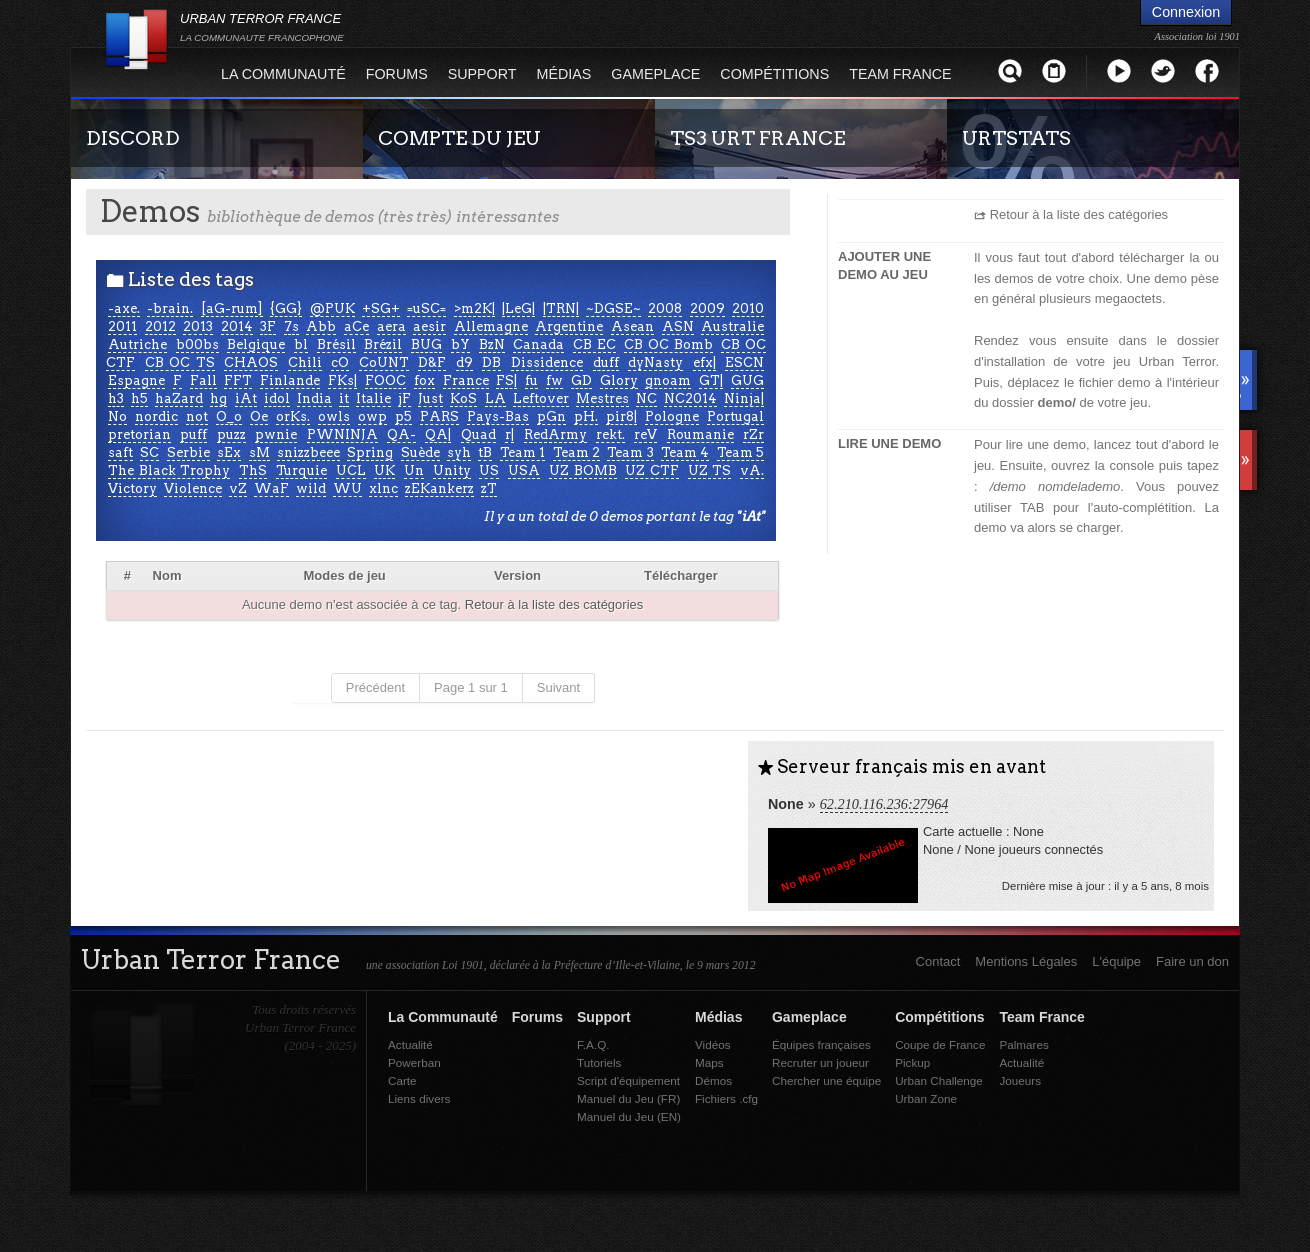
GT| (711, 380)
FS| (506, 380)
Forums (397, 74)
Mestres (602, 398)
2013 (198, 326)
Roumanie (700, 434)
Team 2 (576, 452)
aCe (356, 326)
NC (646, 398)
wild (311, 488)
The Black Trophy (169, 470)
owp (372, 416)
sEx (229, 452)
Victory (132, 488)
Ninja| (744, 398)
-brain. (170, 308)
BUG (426, 344)
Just (430, 398)
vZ (238, 488)
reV (645, 434)
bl (301, 344)
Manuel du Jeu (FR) (628, 1098)
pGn (551, 416)
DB (491, 362)
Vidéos (713, 1044)
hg (218, 398)
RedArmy (555, 434)
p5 (403, 416)
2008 (665, 308)
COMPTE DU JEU (459, 138)
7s (291, 326)
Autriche (137, 344)
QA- (401, 434)
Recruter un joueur (820, 1062)
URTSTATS (1016, 138)
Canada (538, 344)
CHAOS (251, 362)
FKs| (342, 380)
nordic (156, 416)
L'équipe (1116, 961)
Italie (373, 398)
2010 (748, 308)
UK (384, 470)
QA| (438, 434)
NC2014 (690, 398)
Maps (709, 1062)
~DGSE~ (613, 308)
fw (554, 380)
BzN (492, 344)
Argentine (569, 326)
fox (424, 380)
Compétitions (774, 74)
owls (334, 416)
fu (531, 380)
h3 (116, 398)
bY (460, 344)
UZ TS (710, 470)
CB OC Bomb (668, 344)
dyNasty (655, 362)
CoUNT (384, 362)
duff (606, 362)
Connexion (1186, 12)
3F (268, 326)
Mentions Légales (1026, 961)
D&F (432, 362)
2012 (160, 326)
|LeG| (518, 308)
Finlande (290, 380)
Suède (420, 452)
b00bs (197, 344)
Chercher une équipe (826, 1080)
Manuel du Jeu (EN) (629, 1116)
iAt (246, 398)
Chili (305, 362)
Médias (564, 74)
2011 (122, 326)
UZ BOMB (583, 470)
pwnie (276, 434)
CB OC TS (180, 362)
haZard (179, 398)
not (197, 416)
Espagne (136, 380)
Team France (900, 74)
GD (581, 380)
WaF (271, 488)
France (466, 380)
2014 (237, 326)
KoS (463, 398)
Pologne (672, 416)
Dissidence (547, 362)
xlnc (383, 488)
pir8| (621, 416)
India (314, 398)
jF (404, 398)
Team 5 (740, 452)
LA (495, 398)
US (489, 470)
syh (459, 452)
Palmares (1023, 1044)
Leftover (541, 398)
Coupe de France (940, 1044)
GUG (747, 380)
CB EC (594, 344)
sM (259, 452)
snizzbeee (308, 452)
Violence (193, 488)
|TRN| (561, 308)
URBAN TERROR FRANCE (262, 27)
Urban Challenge (939, 1080)
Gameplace (655, 74)
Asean (632, 326)
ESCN (744, 362)
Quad (478, 434)
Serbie (188, 452)
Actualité (410, 1044)
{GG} (286, 308)
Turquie (301, 470)
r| (509, 434)
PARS (439, 416)
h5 (139, 398)
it (344, 398)
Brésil (336, 344)
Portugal (735, 416)
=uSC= (426, 308)
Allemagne (491, 326)
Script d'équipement (628, 1080)
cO (340, 362)
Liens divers (419, 1098)
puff (193, 434)
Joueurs (1020, 1080)
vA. (752, 470)
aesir (429, 326)
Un (414, 470)
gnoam (668, 380)
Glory (619, 380)
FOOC (385, 380)
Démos (713, 1080)
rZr (753, 434)
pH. (586, 416)
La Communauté (283, 74)
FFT (238, 380)
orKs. (293, 416)
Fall (203, 380)
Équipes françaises (821, 1044)
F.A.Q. (593, 1044)
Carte (402, 1080)
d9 (464, 362)
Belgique (256, 344)
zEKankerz (439, 488)
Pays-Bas (498, 416)
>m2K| (474, 308)
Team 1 (522, 452)
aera (391, 326)
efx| (704, 362)
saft (120, 452)
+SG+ (381, 308)
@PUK (332, 308)
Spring (370, 452)
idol (277, 398)
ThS (253, 470)
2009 (707, 308)
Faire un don (1192, 961)
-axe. (124, 308)
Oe (259, 416)
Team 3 (630, 452)
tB (485, 452)
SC (149, 452)
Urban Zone (926, 1098)
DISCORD (133, 138)
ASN (678, 326)
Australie (732, 326)
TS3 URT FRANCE (757, 138)
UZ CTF (652, 470)
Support (482, 74)
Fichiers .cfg (726, 1098)
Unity (452, 470)
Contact (938, 961)
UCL (351, 470)
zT (489, 488)
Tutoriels (599, 1062)
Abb (321, 326)
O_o (229, 416)
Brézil (383, 344)
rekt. (610, 434)
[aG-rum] (232, 308)
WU (347, 488)
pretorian (139, 434)
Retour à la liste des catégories (554, 604)
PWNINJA (342, 434)
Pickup (912, 1062)
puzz (231, 434)
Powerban (414, 1062)
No (117, 416)
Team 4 (685, 452)
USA (524, 470)
